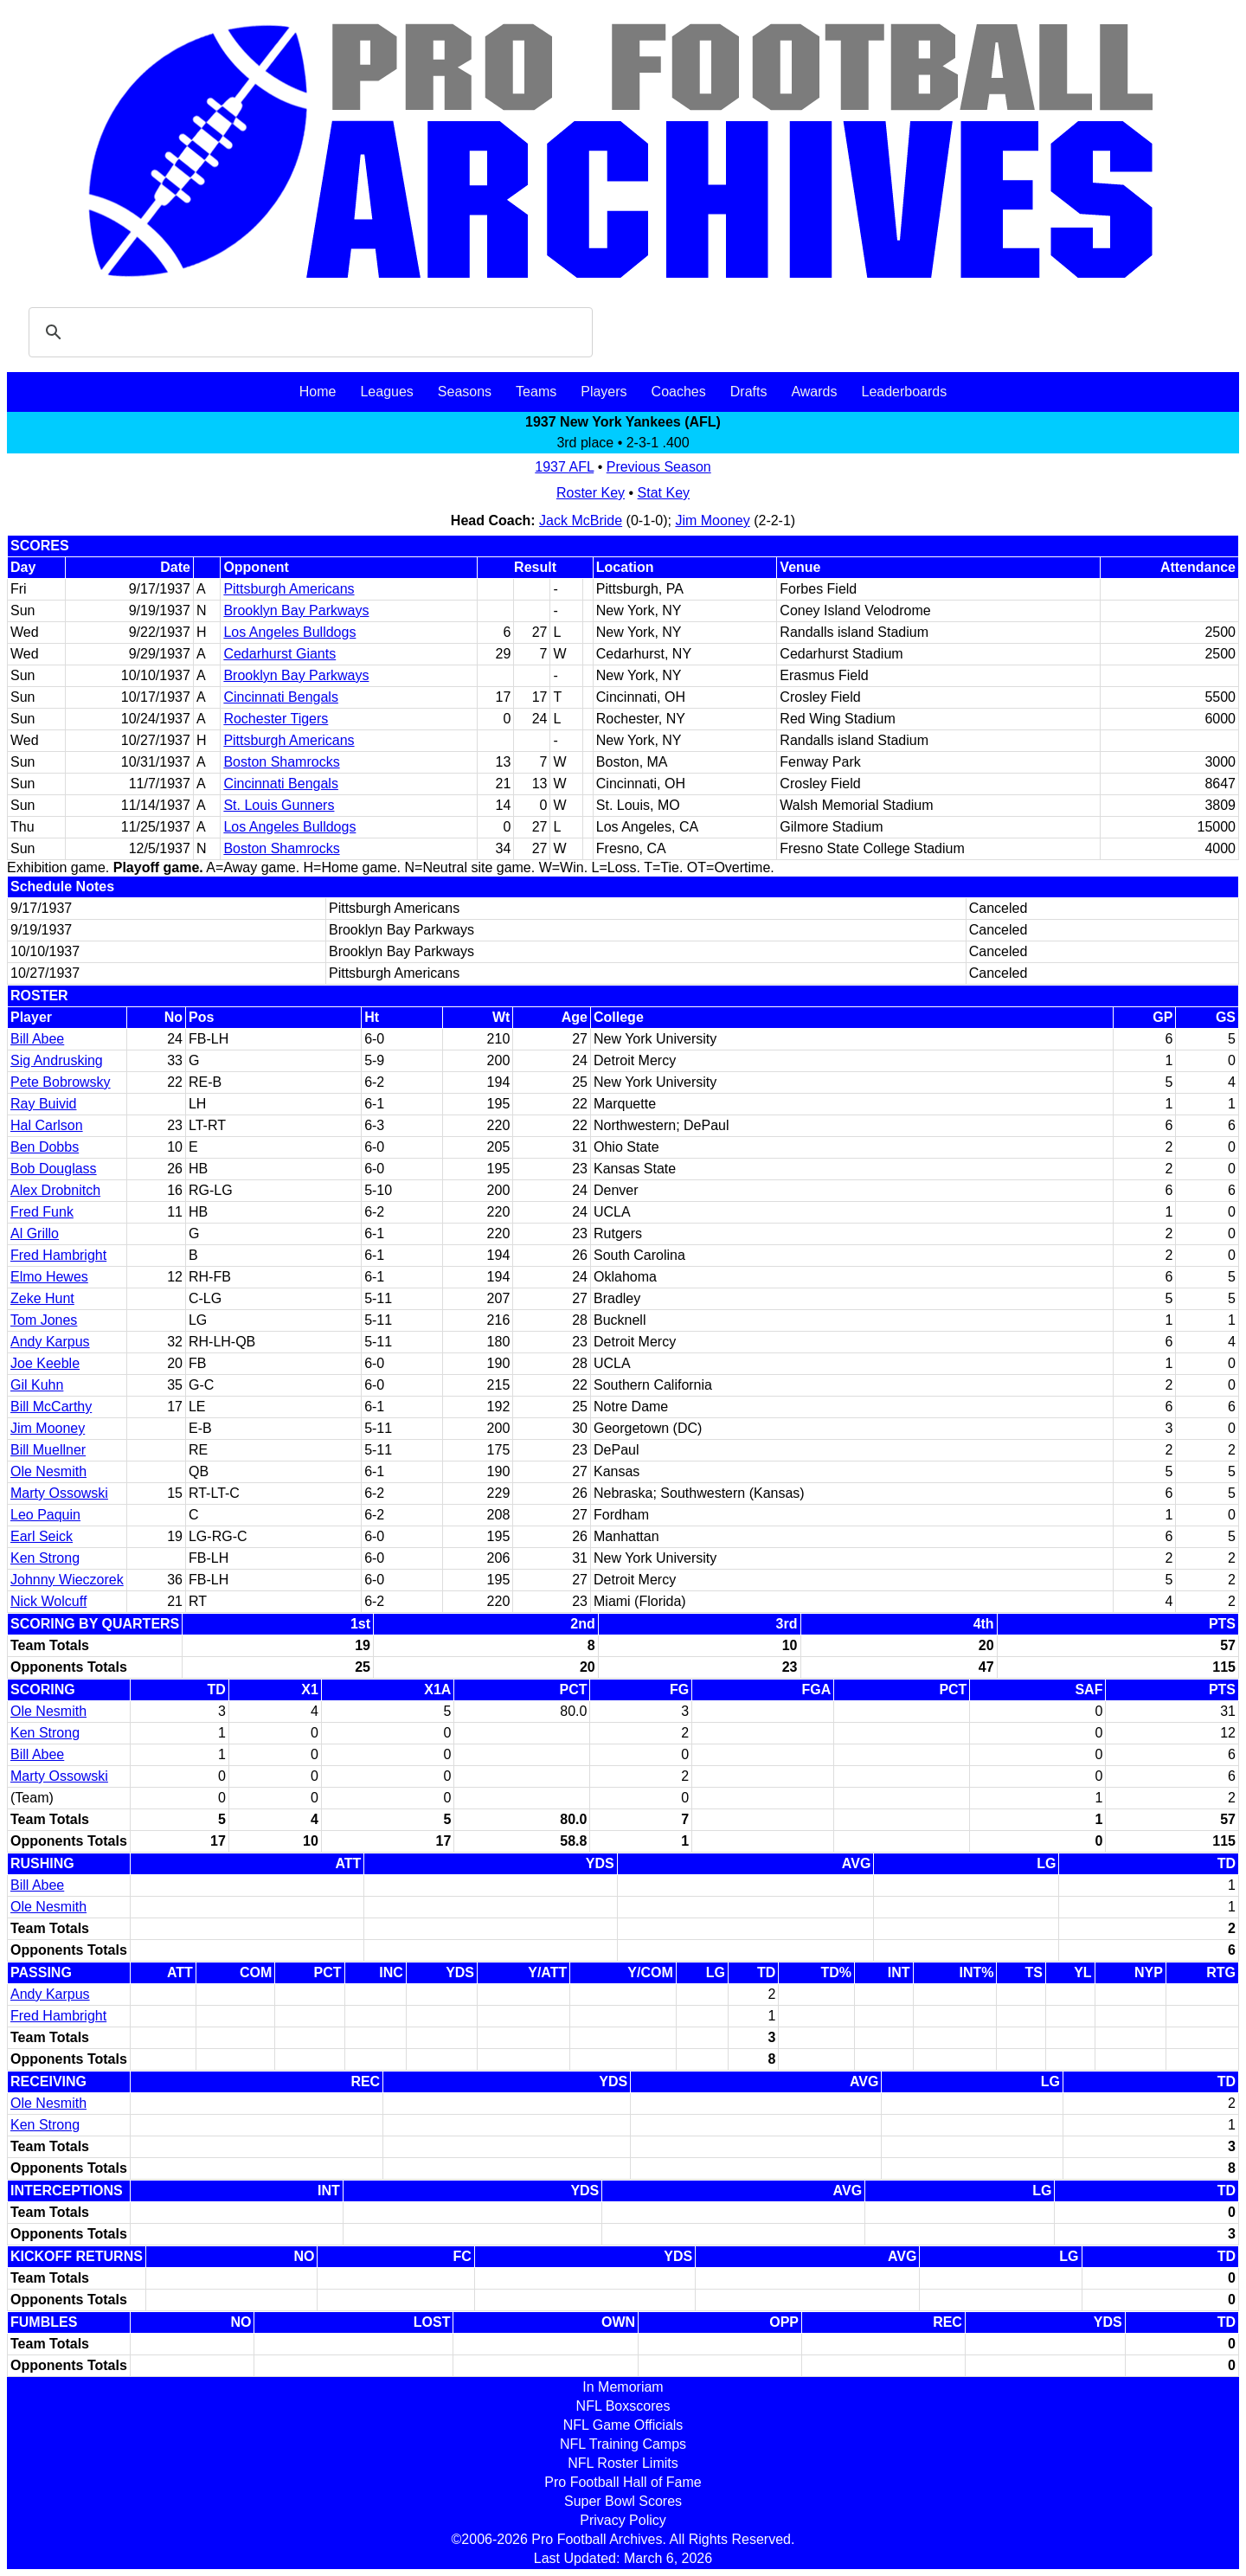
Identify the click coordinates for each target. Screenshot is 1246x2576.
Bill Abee (37, 1038)
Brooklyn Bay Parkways (296, 610)
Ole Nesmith (48, 1471)
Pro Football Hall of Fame (622, 2482)
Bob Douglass (53, 1168)
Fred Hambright (58, 1255)
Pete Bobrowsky (60, 1082)
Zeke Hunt (42, 1298)
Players (603, 391)
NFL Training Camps (623, 2444)
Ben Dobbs (44, 1147)
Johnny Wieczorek (67, 1579)
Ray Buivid (43, 1103)
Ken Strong (45, 1558)
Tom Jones (43, 1320)
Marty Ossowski (59, 1493)
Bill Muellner (48, 1449)
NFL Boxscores (623, 2406)
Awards (814, 391)
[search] (308, 332)
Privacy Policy (623, 2520)
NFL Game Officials (623, 2425)
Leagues (386, 391)
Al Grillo (34, 1233)
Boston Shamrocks (281, 762)
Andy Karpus (50, 1341)
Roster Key (590, 492)
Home (318, 391)
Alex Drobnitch (55, 1190)
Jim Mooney (712, 520)
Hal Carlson (46, 1125)
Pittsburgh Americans (288, 588)
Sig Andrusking (56, 1060)
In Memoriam (622, 2387)
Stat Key (664, 492)
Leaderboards (904, 391)
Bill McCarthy (51, 1406)
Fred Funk (42, 1211)
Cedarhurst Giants (279, 653)
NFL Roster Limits (623, 2463)
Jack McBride (580, 520)
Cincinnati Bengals (280, 697)
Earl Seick (41, 1536)
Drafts (749, 391)
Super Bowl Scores (623, 2501)
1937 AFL (564, 466)
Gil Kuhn (36, 1385)
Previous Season (659, 466)
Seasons (464, 391)
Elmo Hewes (49, 1276)
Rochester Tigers (275, 718)
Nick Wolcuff (48, 1601)
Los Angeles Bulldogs (289, 632)
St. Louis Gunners (278, 805)
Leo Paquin (45, 1514)
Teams (536, 391)
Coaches (679, 391)
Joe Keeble (45, 1363)
